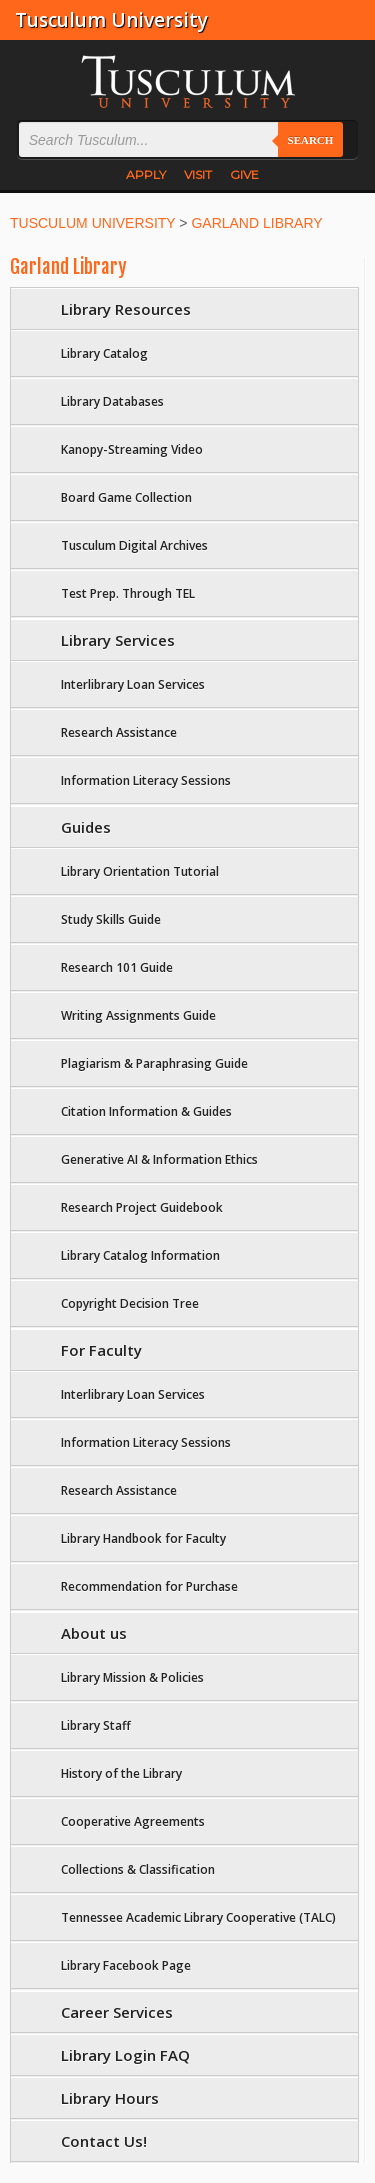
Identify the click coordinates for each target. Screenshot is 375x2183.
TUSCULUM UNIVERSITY (92, 223)
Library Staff (96, 1725)
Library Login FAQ (125, 2055)
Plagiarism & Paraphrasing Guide (154, 1063)
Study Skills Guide (111, 919)
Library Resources (126, 309)
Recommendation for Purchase (149, 1586)
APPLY (146, 174)
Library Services (118, 640)
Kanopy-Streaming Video (132, 449)
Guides (86, 827)
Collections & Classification (138, 1869)
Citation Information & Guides (146, 1111)
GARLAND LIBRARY (256, 223)
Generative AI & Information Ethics (159, 1159)
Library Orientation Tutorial (140, 871)
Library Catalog (104, 353)
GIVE (244, 174)
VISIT (198, 174)
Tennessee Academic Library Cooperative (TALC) (198, 1917)
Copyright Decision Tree (130, 1303)
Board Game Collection (126, 497)
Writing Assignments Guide (138, 1015)
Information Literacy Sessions (146, 780)
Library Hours (110, 2098)
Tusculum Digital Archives (134, 545)
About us (94, 1633)
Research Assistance (119, 732)
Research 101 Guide (117, 967)
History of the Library (121, 1773)
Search (311, 140)
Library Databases (112, 401)
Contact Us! (104, 2141)
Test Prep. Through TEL (128, 593)
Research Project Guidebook (142, 1207)
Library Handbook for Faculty (143, 1538)
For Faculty (101, 1350)
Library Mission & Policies (132, 1677)
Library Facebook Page (126, 1965)
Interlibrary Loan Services (133, 684)
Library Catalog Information (140, 1255)
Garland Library (68, 267)
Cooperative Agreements (133, 1821)
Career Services (117, 2012)
